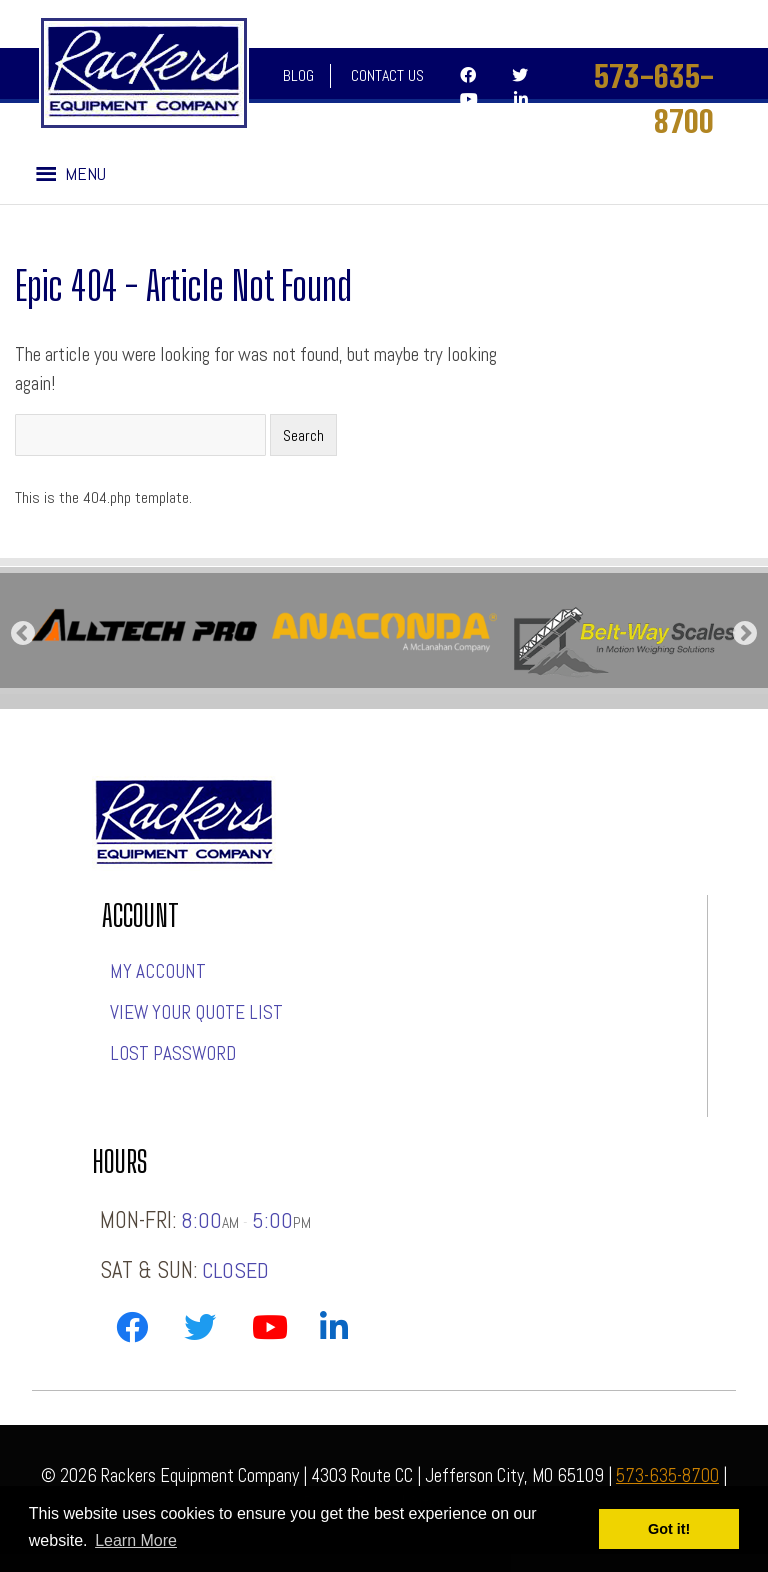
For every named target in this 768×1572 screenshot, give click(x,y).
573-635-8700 (654, 98)
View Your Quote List (196, 1012)
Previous (23, 634)
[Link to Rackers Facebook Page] (132, 1331)
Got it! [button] (669, 1529)
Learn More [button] (136, 1540)
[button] (85, 174)
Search (303, 435)
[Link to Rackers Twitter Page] (200, 1331)
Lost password (173, 1053)
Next (745, 634)
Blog (298, 75)
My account (158, 971)
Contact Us (387, 75)
